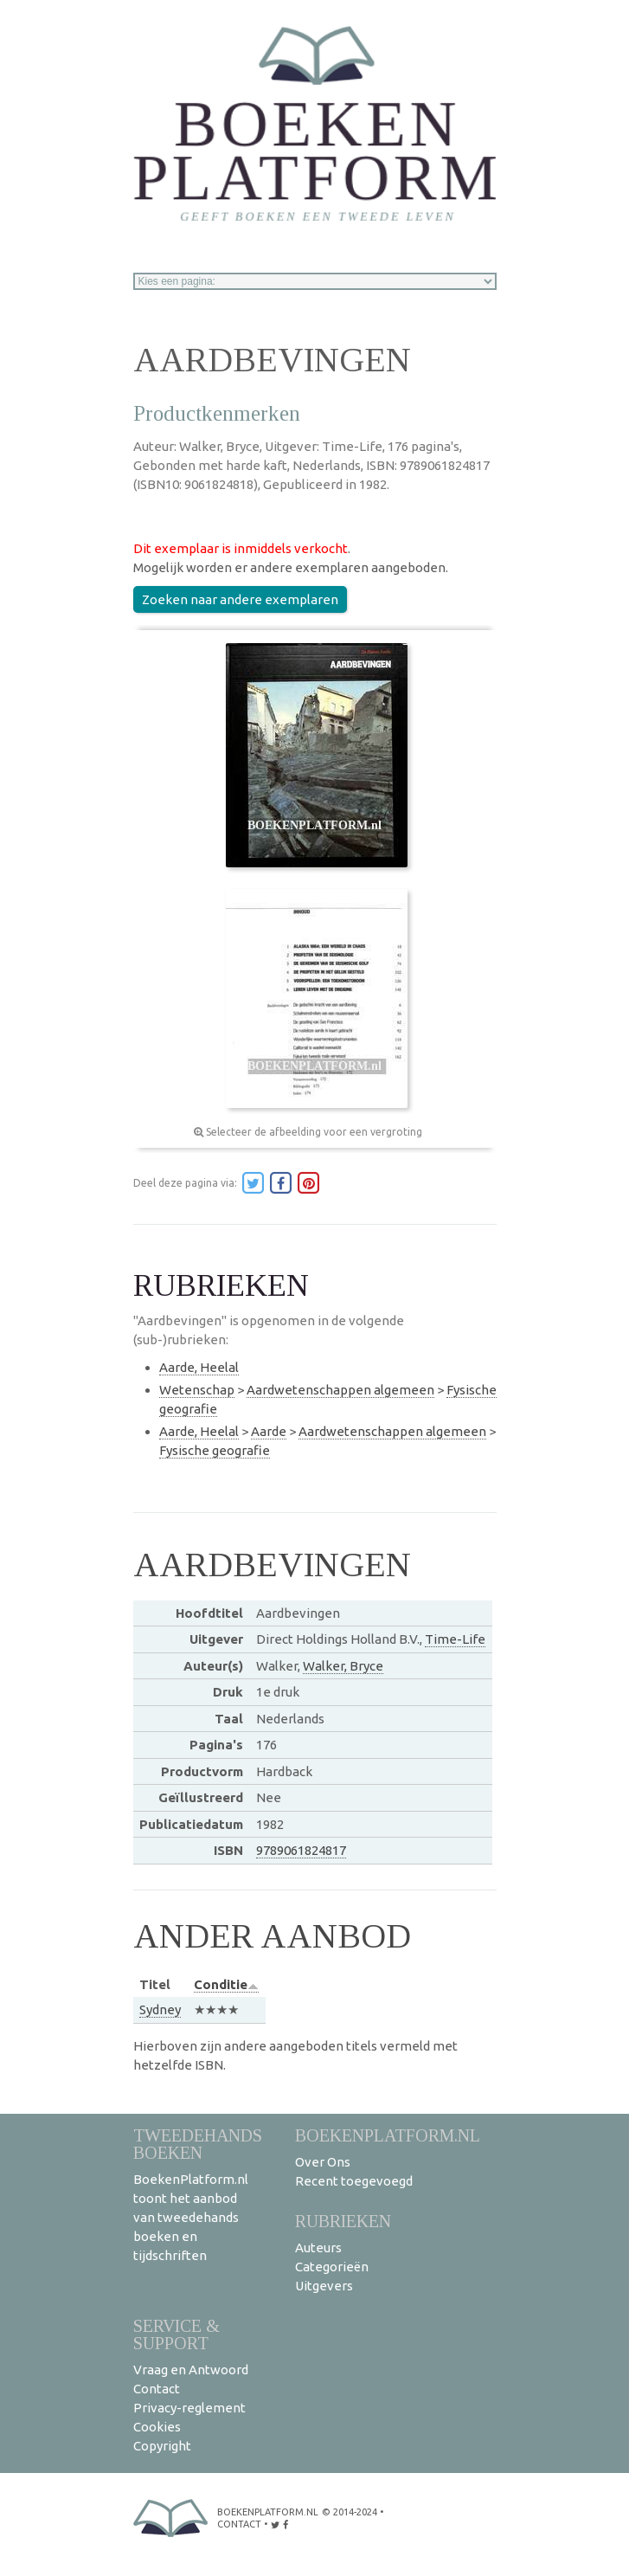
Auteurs (318, 2247)
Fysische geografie (214, 1450)
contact (239, 2524)
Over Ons (322, 2161)
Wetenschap (196, 1389)
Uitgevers (324, 2285)
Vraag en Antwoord (190, 2369)
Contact (156, 2388)
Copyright (162, 2445)
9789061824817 (301, 1850)
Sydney (160, 2009)
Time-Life (455, 1639)
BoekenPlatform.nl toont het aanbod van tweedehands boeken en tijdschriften (190, 2217)
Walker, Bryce (343, 1665)
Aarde (268, 1431)
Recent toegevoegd (354, 2181)
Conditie (226, 1984)
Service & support (176, 2334)
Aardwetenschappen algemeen (340, 1389)
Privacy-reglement (189, 2407)
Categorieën (332, 2266)
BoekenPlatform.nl (387, 2135)
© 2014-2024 (349, 2512)
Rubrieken (343, 2221)
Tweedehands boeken (197, 2143)
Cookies (157, 2426)
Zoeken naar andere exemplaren (240, 599)
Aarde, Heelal (199, 1367)
